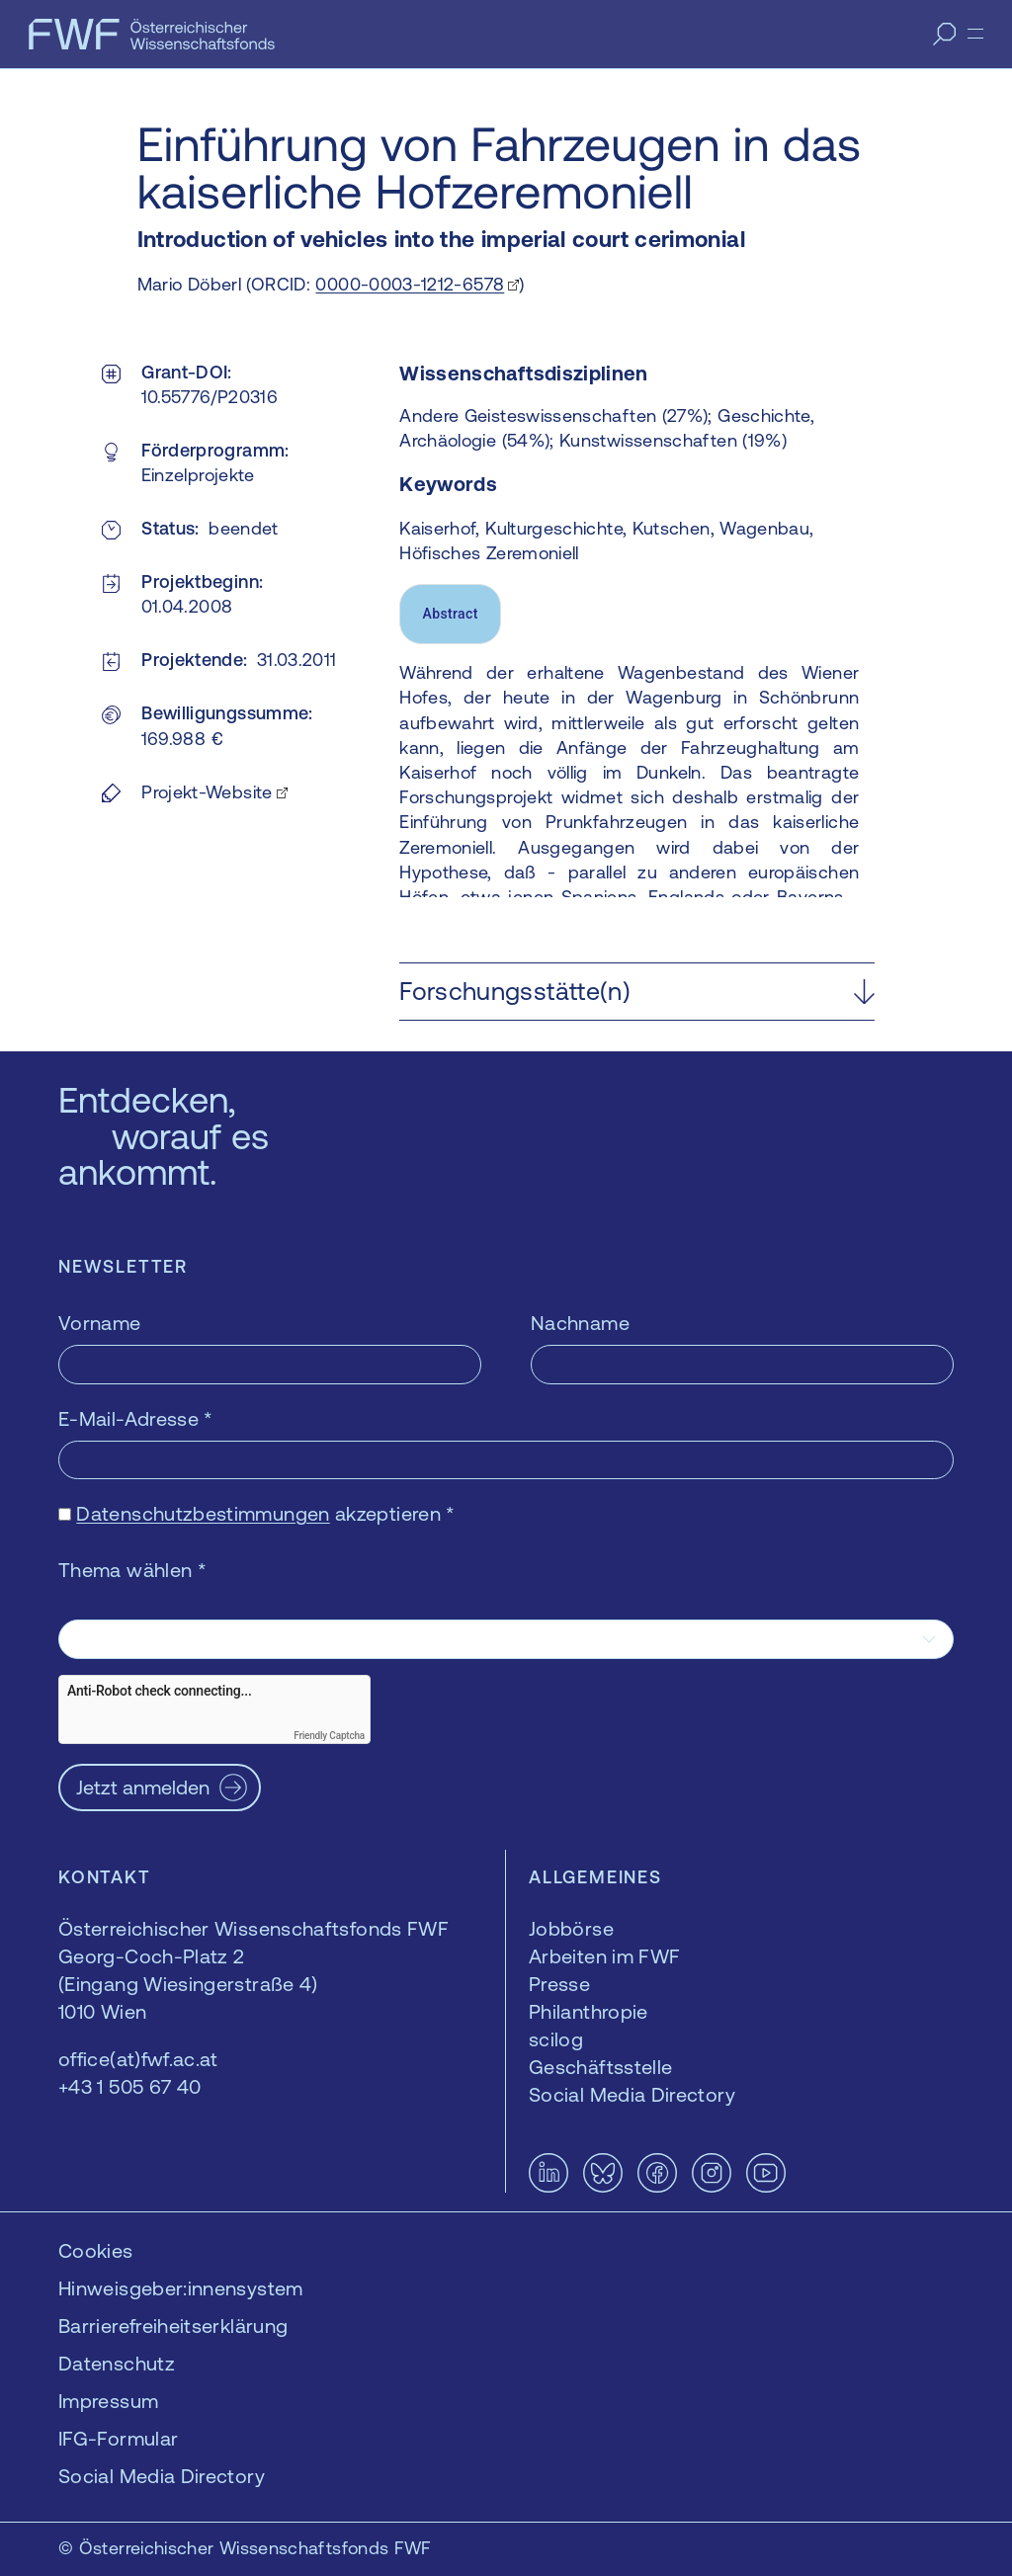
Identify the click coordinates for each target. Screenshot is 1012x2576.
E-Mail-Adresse (135, 1418)
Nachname (580, 1322)
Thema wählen (132, 1569)
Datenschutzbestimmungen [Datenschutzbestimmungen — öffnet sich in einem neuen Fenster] (202, 1513)
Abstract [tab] (450, 614)
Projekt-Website (206, 792)
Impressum (108, 2400)
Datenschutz (116, 2363)
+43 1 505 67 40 (129, 2086)
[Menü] (975, 34)
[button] (637, 991)
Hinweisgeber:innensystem (180, 2288)
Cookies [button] (95, 2250)
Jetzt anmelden (143, 1787)
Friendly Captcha (329, 1735)
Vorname (99, 1322)
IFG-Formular (118, 2438)
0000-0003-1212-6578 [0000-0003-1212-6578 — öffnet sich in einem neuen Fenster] (409, 284)
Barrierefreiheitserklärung (173, 2325)
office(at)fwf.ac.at (138, 2058)
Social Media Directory (161, 2475)
